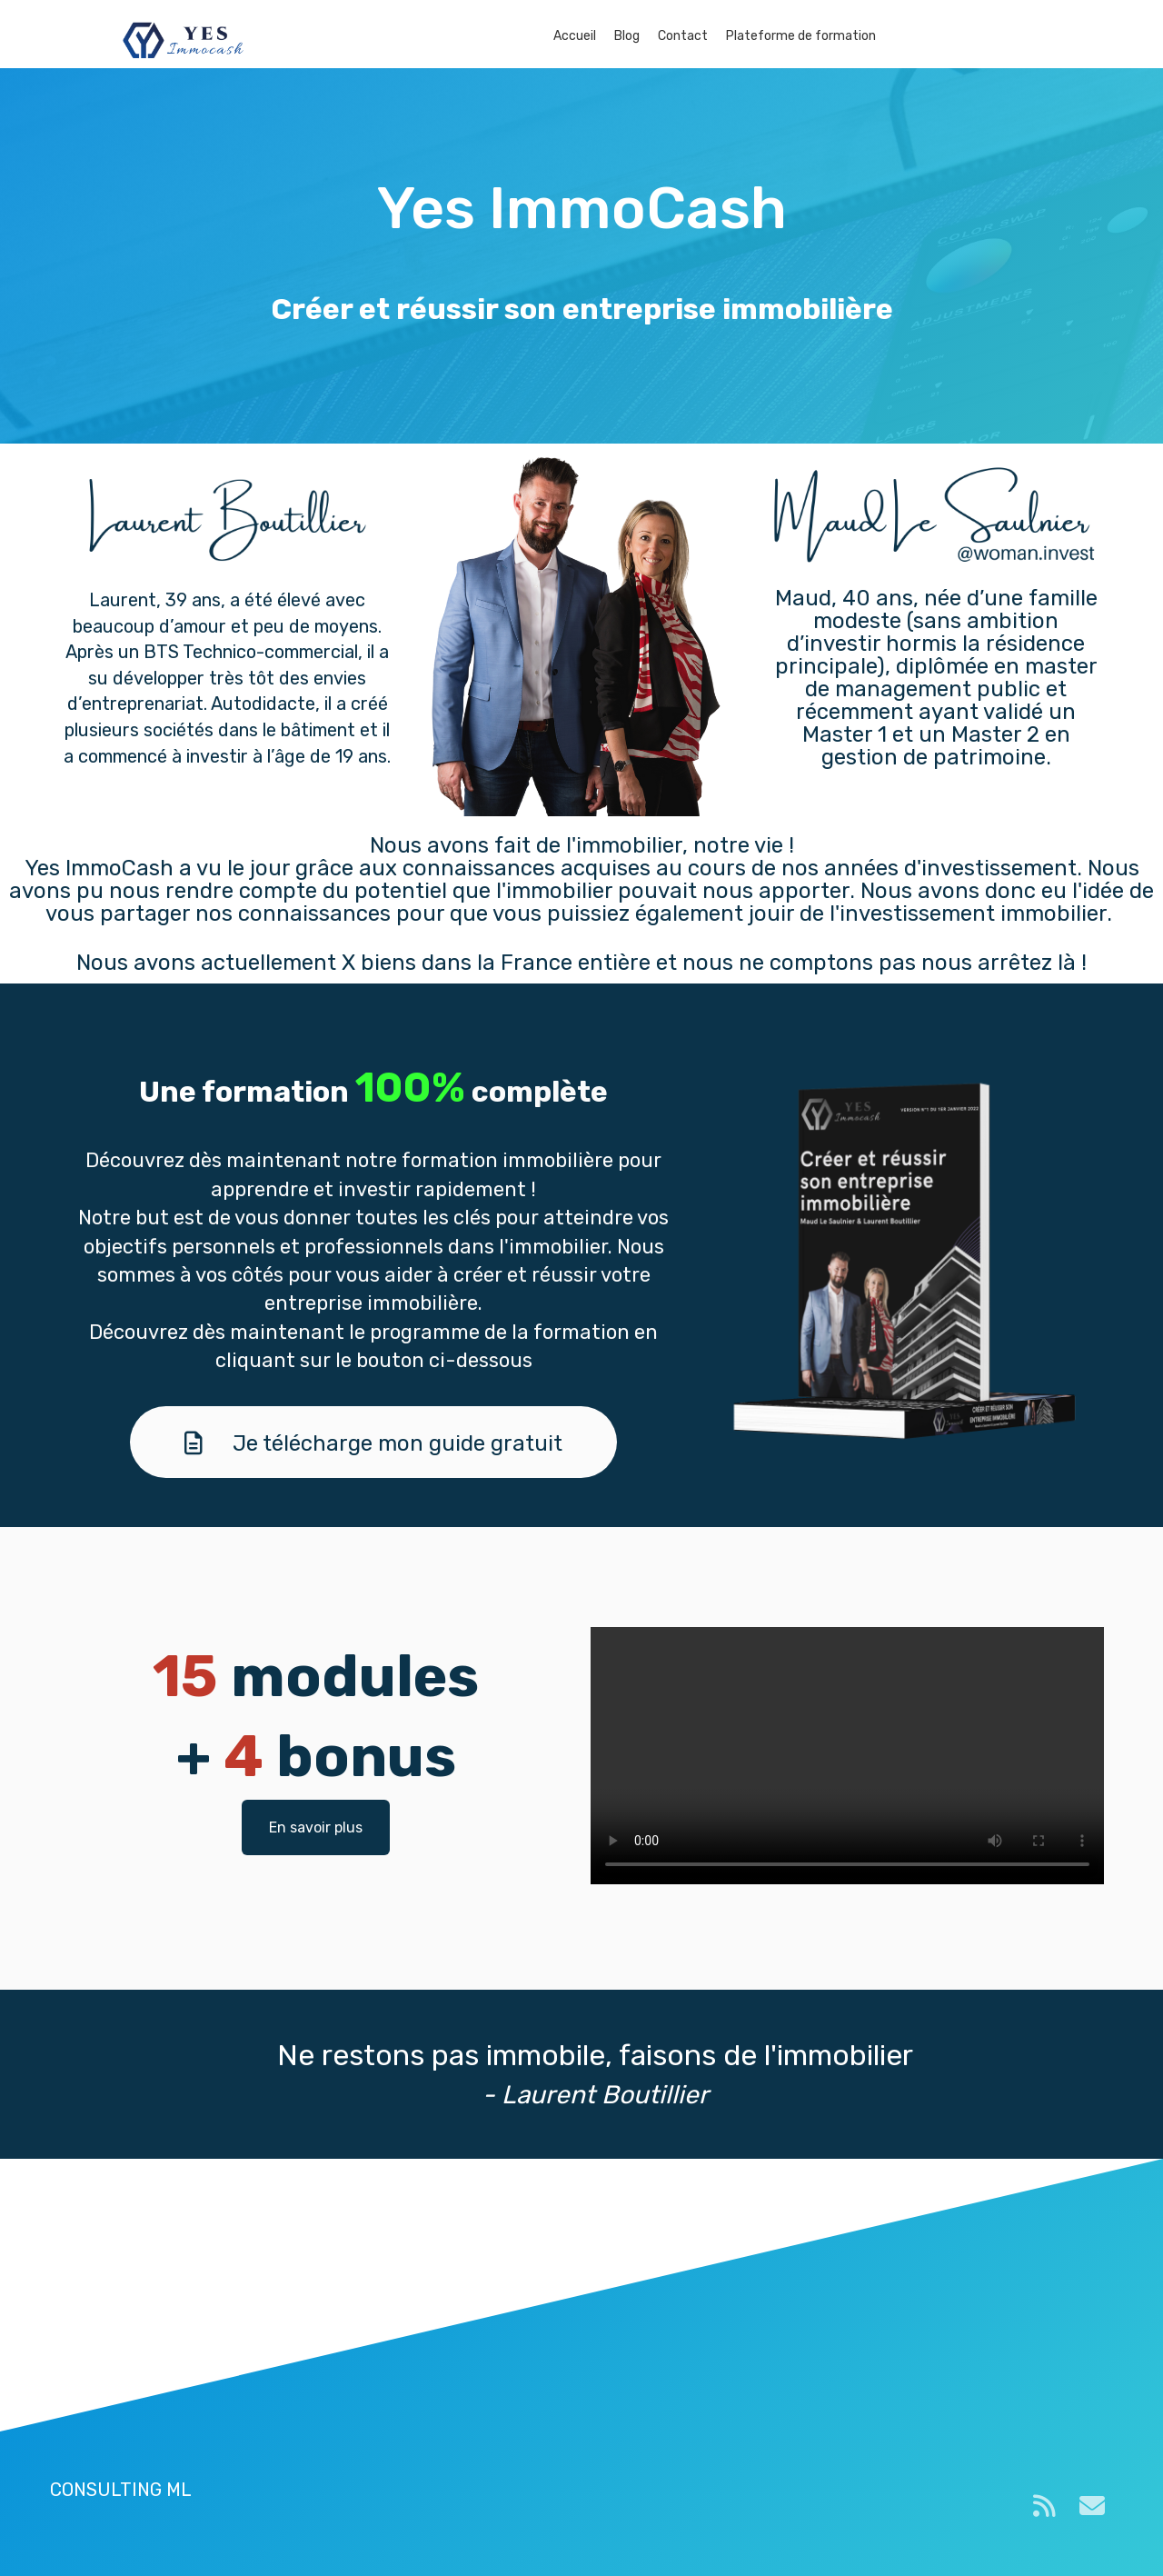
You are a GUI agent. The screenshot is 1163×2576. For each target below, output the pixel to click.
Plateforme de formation (801, 36)
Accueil (574, 36)
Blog (627, 36)
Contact (683, 36)
